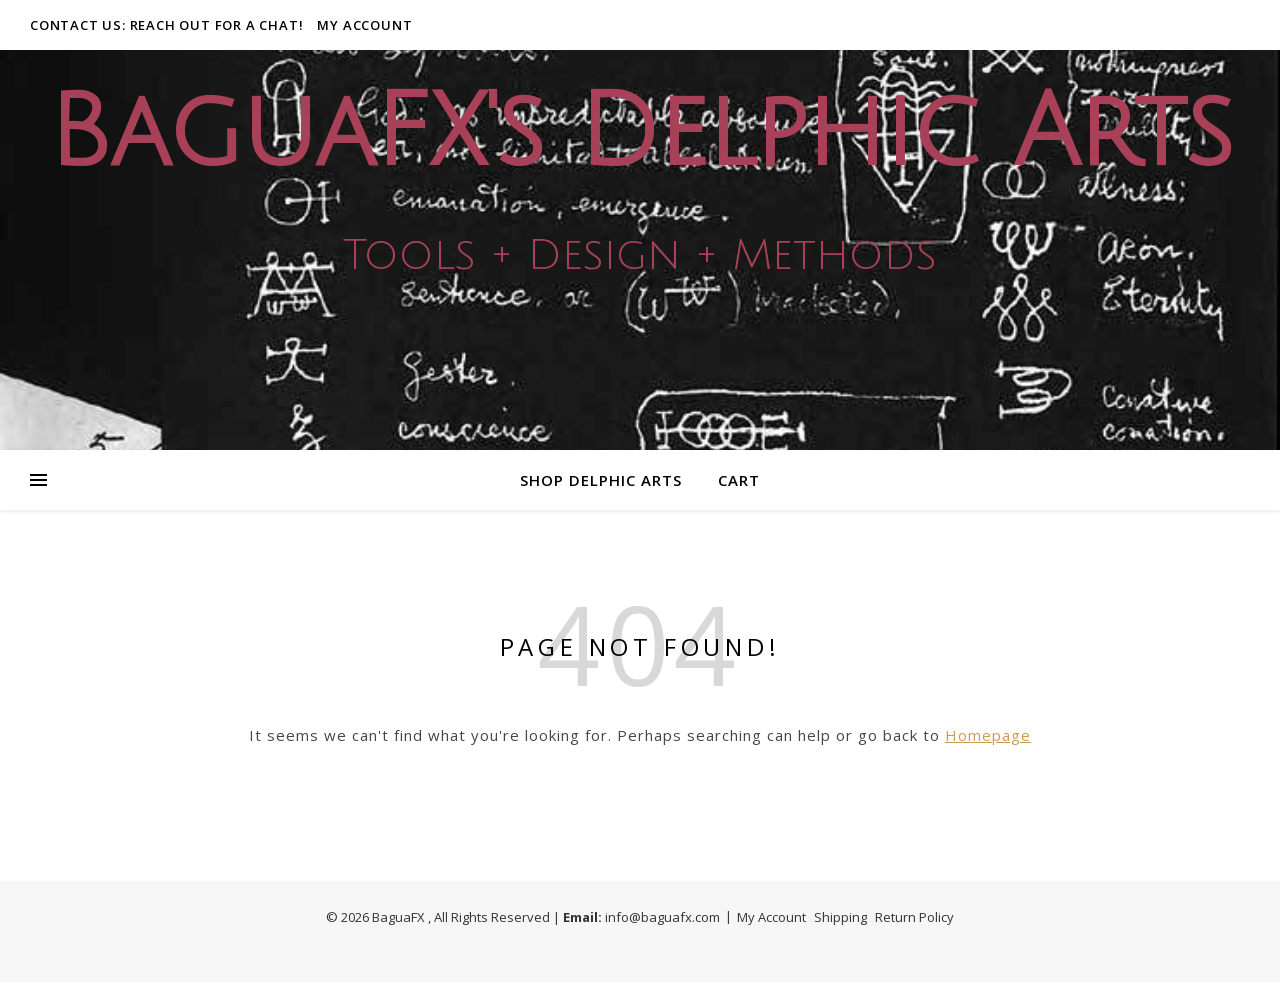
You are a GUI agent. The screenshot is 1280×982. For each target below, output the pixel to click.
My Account (364, 25)
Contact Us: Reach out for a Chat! (166, 25)
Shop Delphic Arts (601, 480)
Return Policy (914, 917)
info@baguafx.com (662, 917)
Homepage (988, 735)
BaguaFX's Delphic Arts (640, 133)
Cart (739, 480)
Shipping (840, 917)
